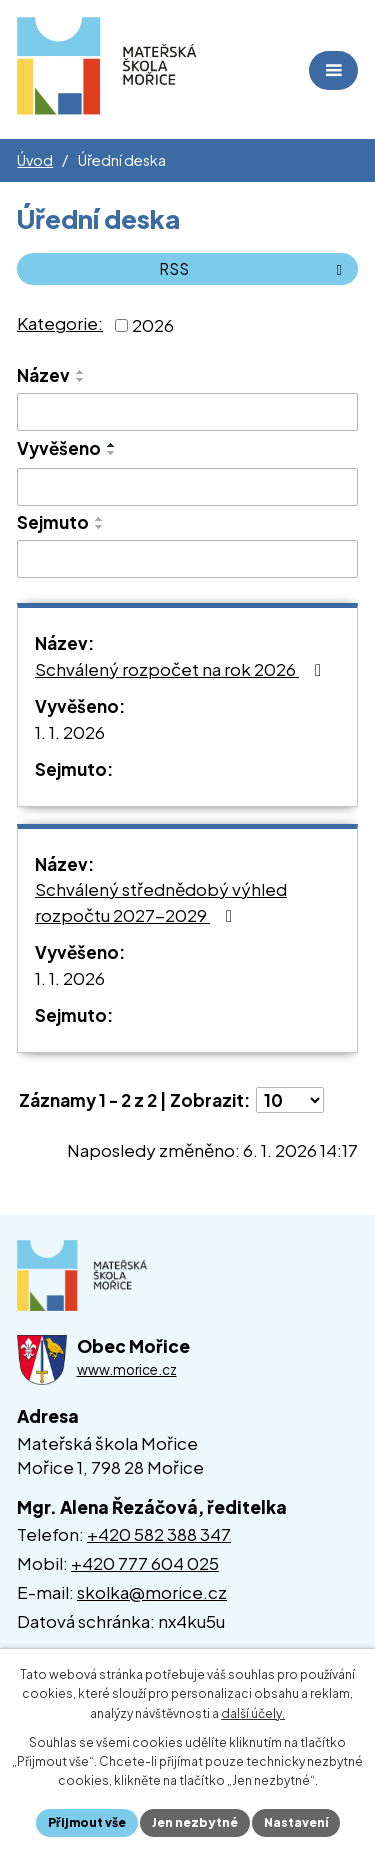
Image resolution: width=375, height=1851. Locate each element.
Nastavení (296, 1822)
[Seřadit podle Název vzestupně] (81, 372)
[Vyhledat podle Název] (187, 412)
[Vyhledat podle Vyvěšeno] (187, 487)
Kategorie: (60, 323)
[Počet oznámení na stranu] (290, 1100)
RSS (254, 268)
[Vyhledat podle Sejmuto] (187, 559)
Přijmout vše (87, 1822)
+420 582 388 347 (159, 1534)
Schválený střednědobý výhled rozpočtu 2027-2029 (161, 902)
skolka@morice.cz (152, 1592)
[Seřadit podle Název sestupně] (81, 380)
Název (43, 375)
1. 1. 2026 (70, 732)
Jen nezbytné (195, 1822)
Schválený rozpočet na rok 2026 (182, 669)
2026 (153, 324)
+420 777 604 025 (145, 1563)
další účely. (253, 1713)
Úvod (35, 160)
